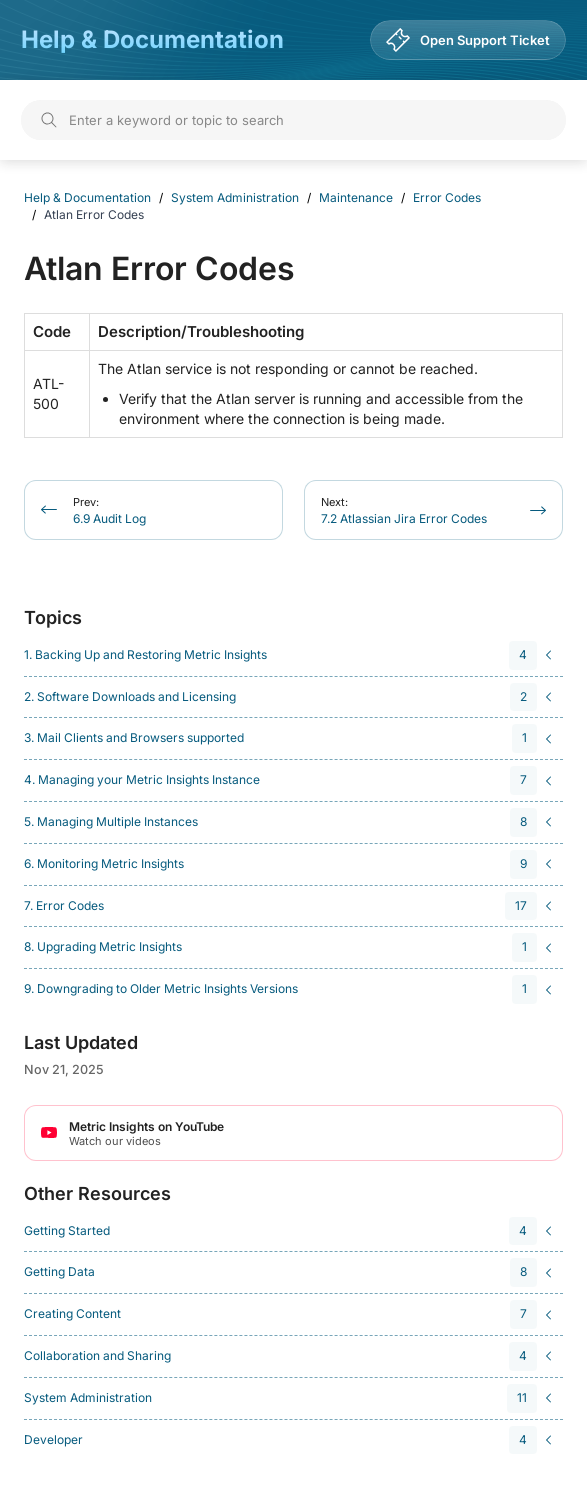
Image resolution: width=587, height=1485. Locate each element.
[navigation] (290, 655)
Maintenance (356, 197)
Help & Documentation (152, 39)
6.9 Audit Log (109, 510)
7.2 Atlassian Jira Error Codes (404, 510)
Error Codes (447, 197)
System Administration (235, 197)
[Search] (293, 120)
